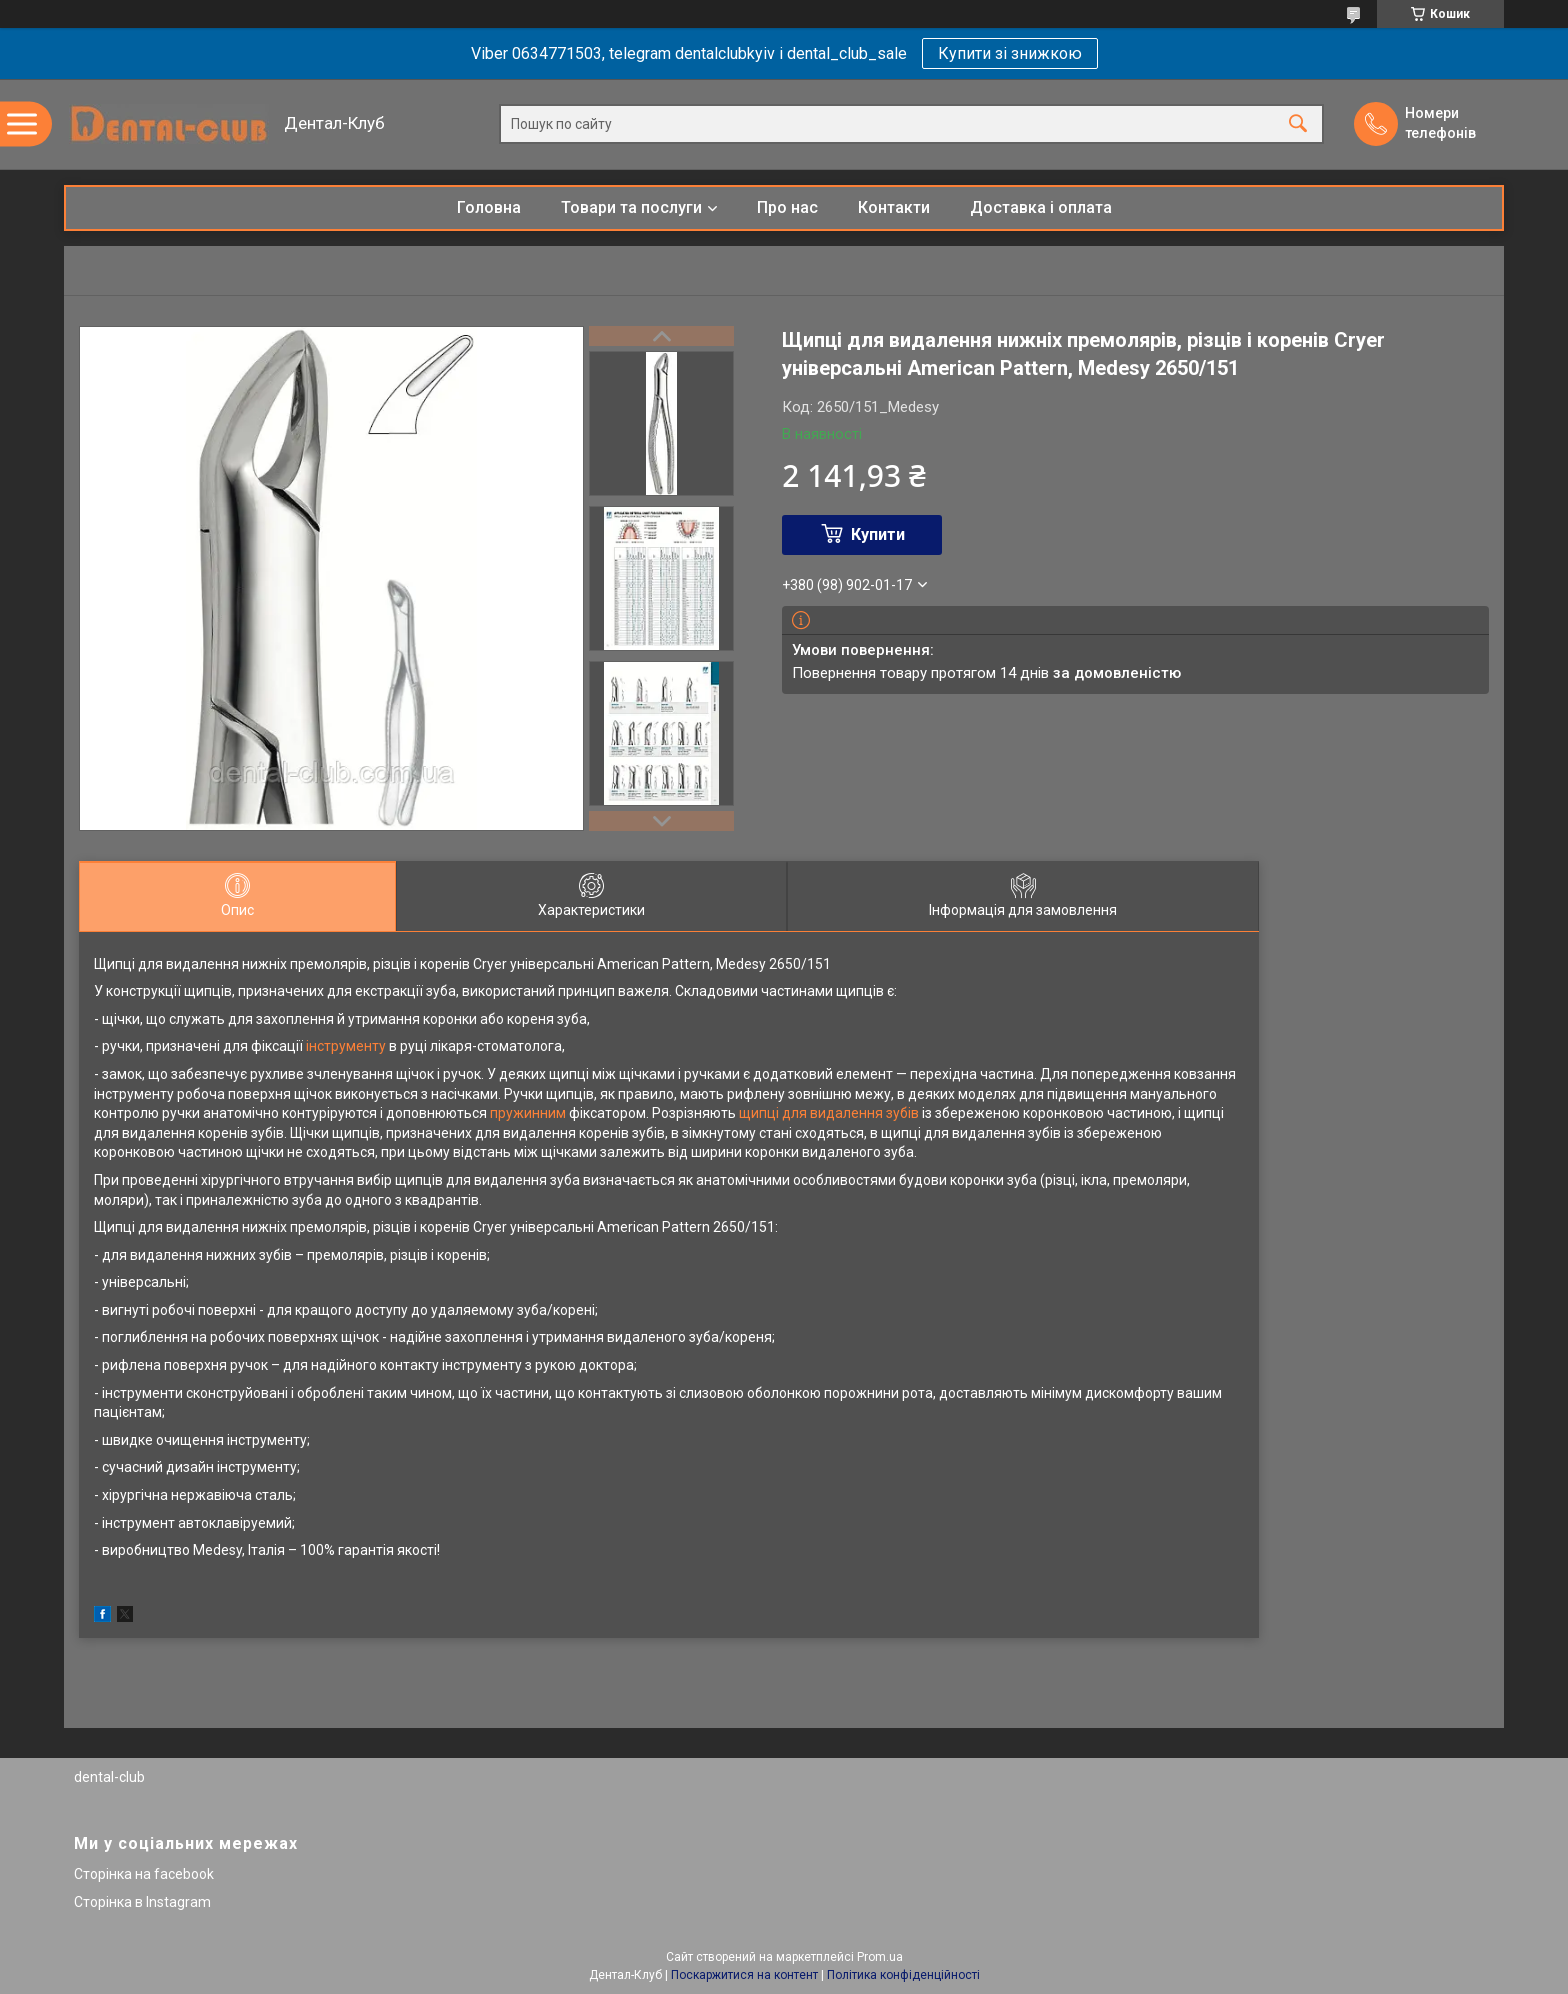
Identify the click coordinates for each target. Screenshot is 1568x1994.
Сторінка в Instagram (142, 1902)
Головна (489, 207)
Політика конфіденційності (903, 1975)
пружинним (528, 1113)
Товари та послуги (631, 207)
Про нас (787, 207)
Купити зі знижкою (1010, 53)
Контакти (894, 207)
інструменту (346, 1046)
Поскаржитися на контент (744, 1975)
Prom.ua (880, 1957)
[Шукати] (1298, 124)
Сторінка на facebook (144, 1874)
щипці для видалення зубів (829, 1113)
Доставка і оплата (1041, 207)
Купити (878, 534)
